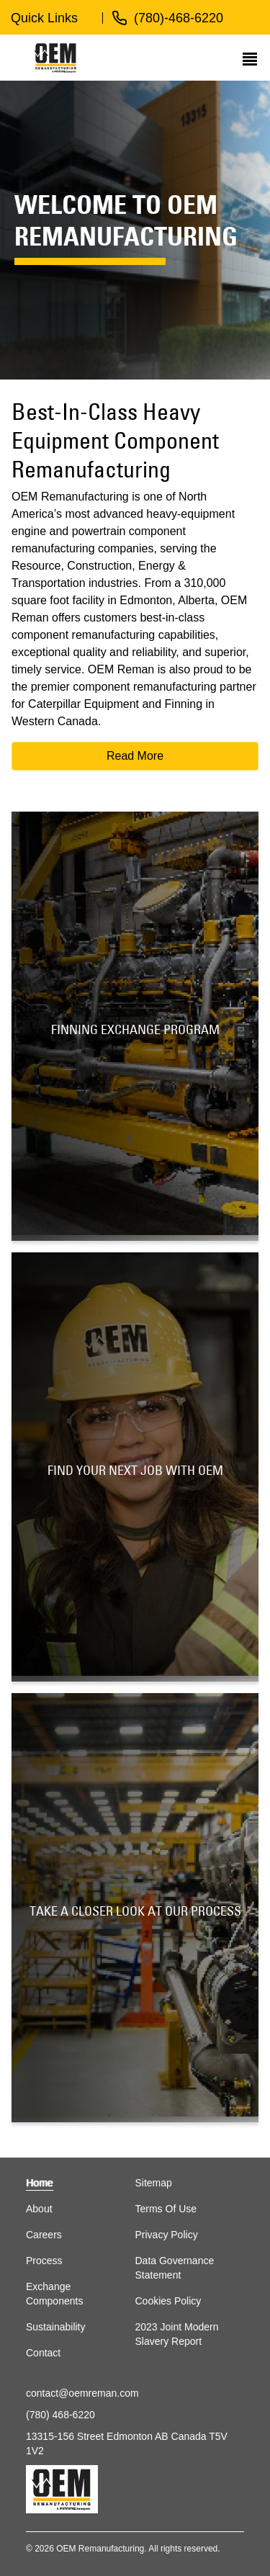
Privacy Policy (166, 2234)
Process (44, 2260)
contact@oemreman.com (82, 2393)
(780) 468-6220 (60, 2414)
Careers (44, 2234)
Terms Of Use (166, 2208)
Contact (43, 2353)
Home (39, 2183)
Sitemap (153, 2183)
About (39, 2208)
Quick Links (44, 18)
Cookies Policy (168, 2301)
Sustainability (56, 2327)
